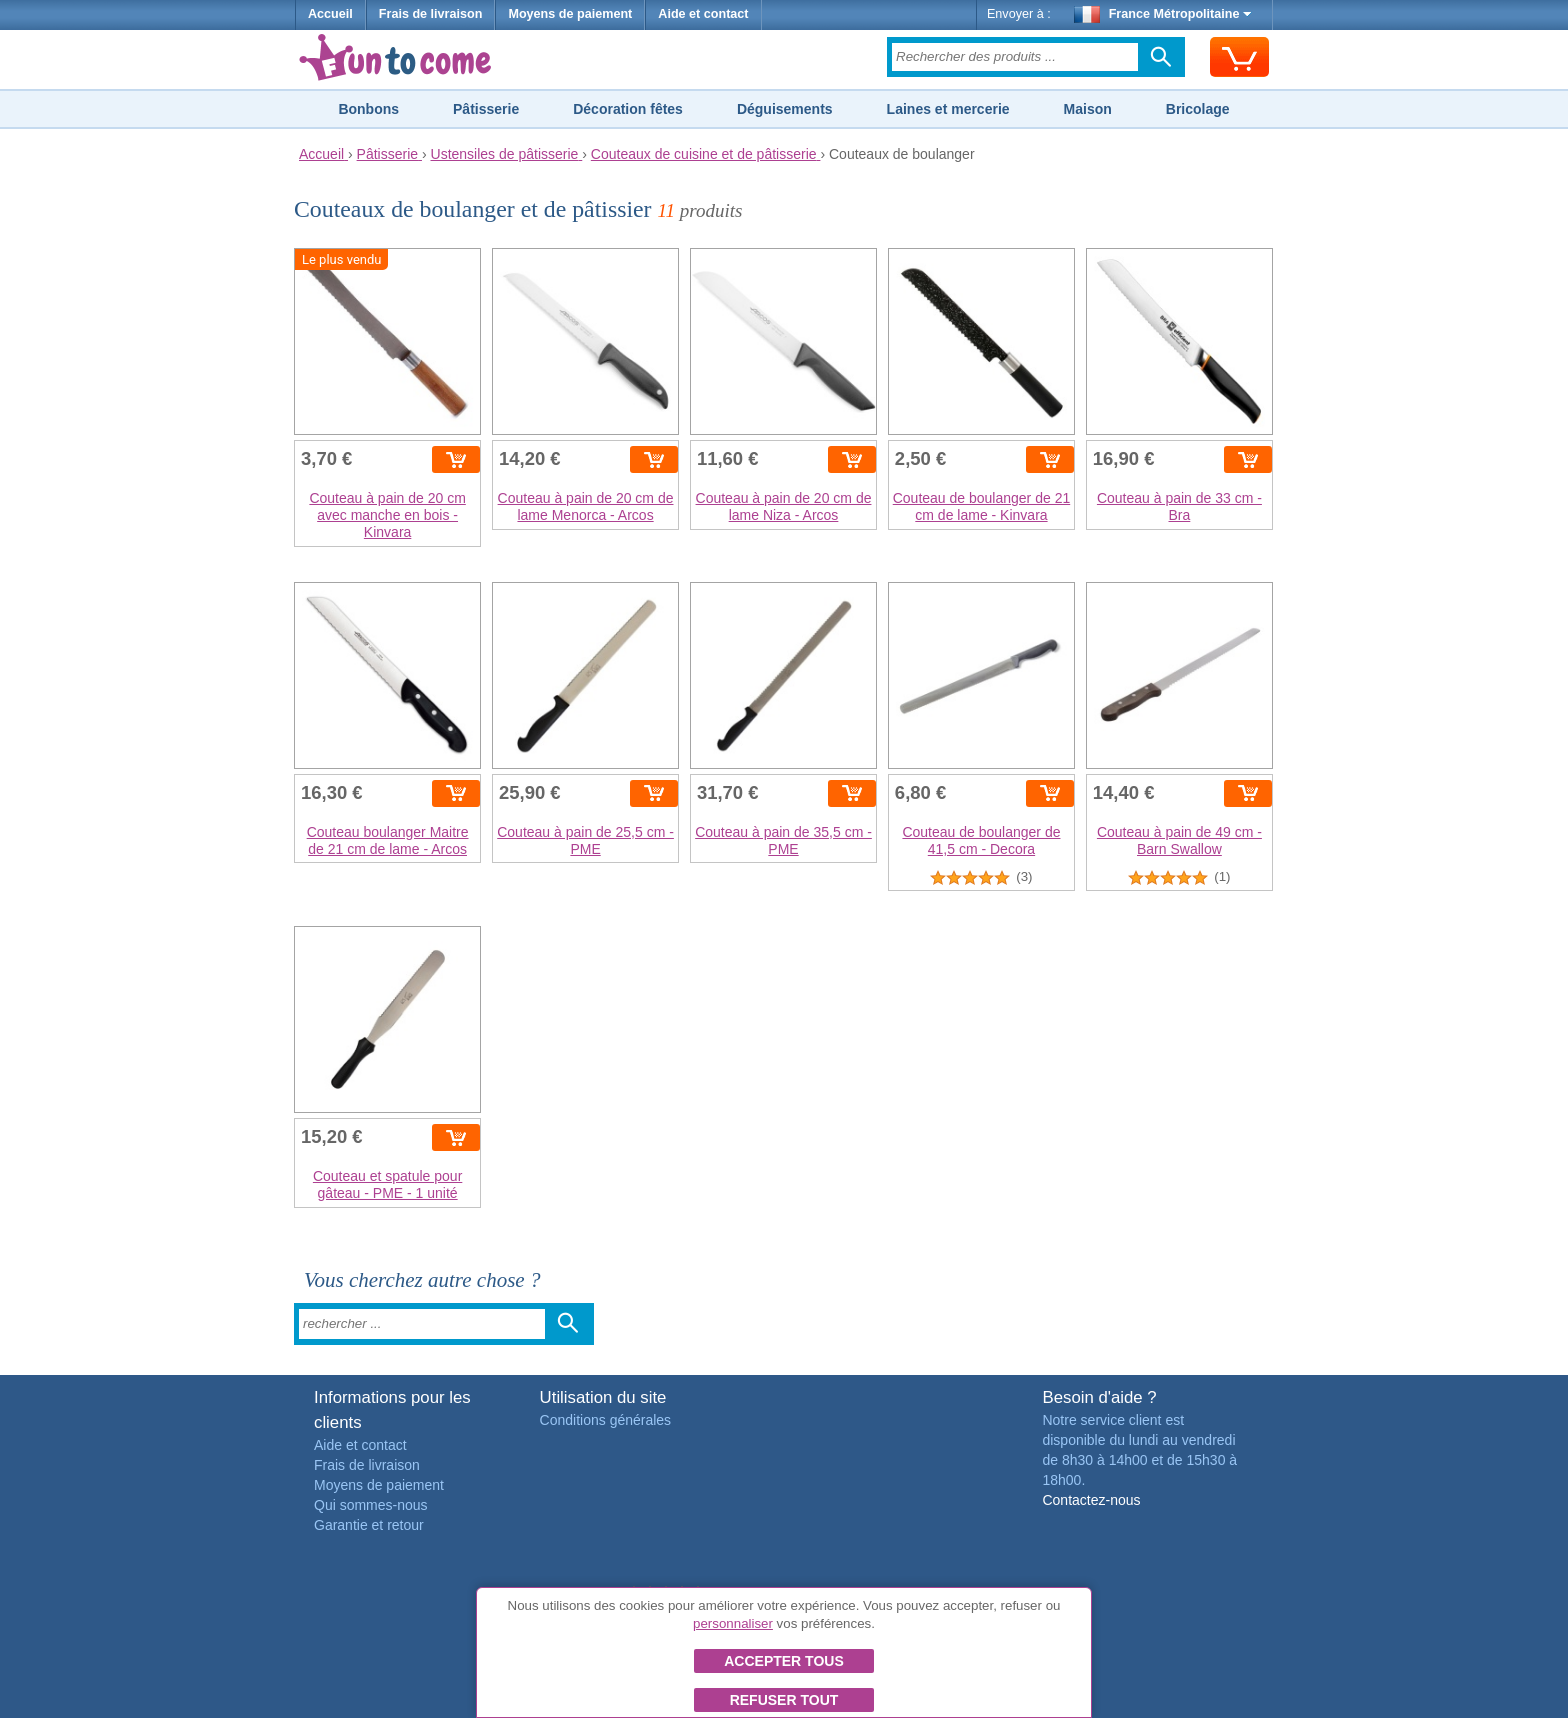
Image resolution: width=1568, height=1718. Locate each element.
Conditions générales (606, 1420)
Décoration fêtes (628, 109)
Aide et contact (703, 14)
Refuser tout (784, 1700)
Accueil (330, 14)
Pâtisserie (486, 109)
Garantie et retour (369, 1525)
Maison (1088, 109)
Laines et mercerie (948, 109)
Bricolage (1198, 109)
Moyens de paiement (570, 14)
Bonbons (368, 109)
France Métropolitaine (1163, 14)
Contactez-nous (1091, 1500)
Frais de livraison (431, 14)
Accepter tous (784, 1661)
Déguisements (785, 109)
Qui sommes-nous (371, 1505)
